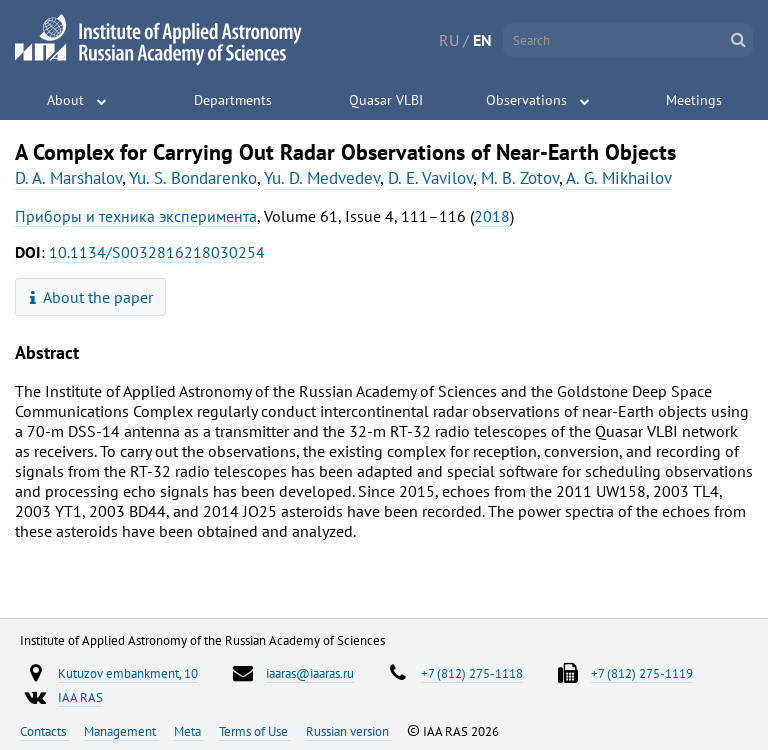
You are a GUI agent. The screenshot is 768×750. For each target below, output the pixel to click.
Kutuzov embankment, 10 (128, 673)
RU (449, 40)
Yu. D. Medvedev (322, 178)
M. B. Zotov (520, 178)
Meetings (694, 100)
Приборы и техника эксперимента (136, 216)
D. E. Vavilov (430, 178)
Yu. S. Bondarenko (193, 178)
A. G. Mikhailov (619, 178)
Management (121, 731)
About (65, 100)
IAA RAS (80, 697)
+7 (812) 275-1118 (472, 673)
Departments (233, 100)
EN (482, 40)
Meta (189, 731)
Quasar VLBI (386, 100)
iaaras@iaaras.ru (310, 673)
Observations (526, 100)
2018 (492, 216)
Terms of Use (255, 731)
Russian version (349, 731)
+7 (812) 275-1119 (642, 673)
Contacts (44, 731)
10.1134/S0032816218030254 (157, 252)
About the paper (92, 297)
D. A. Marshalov (68, 178)
